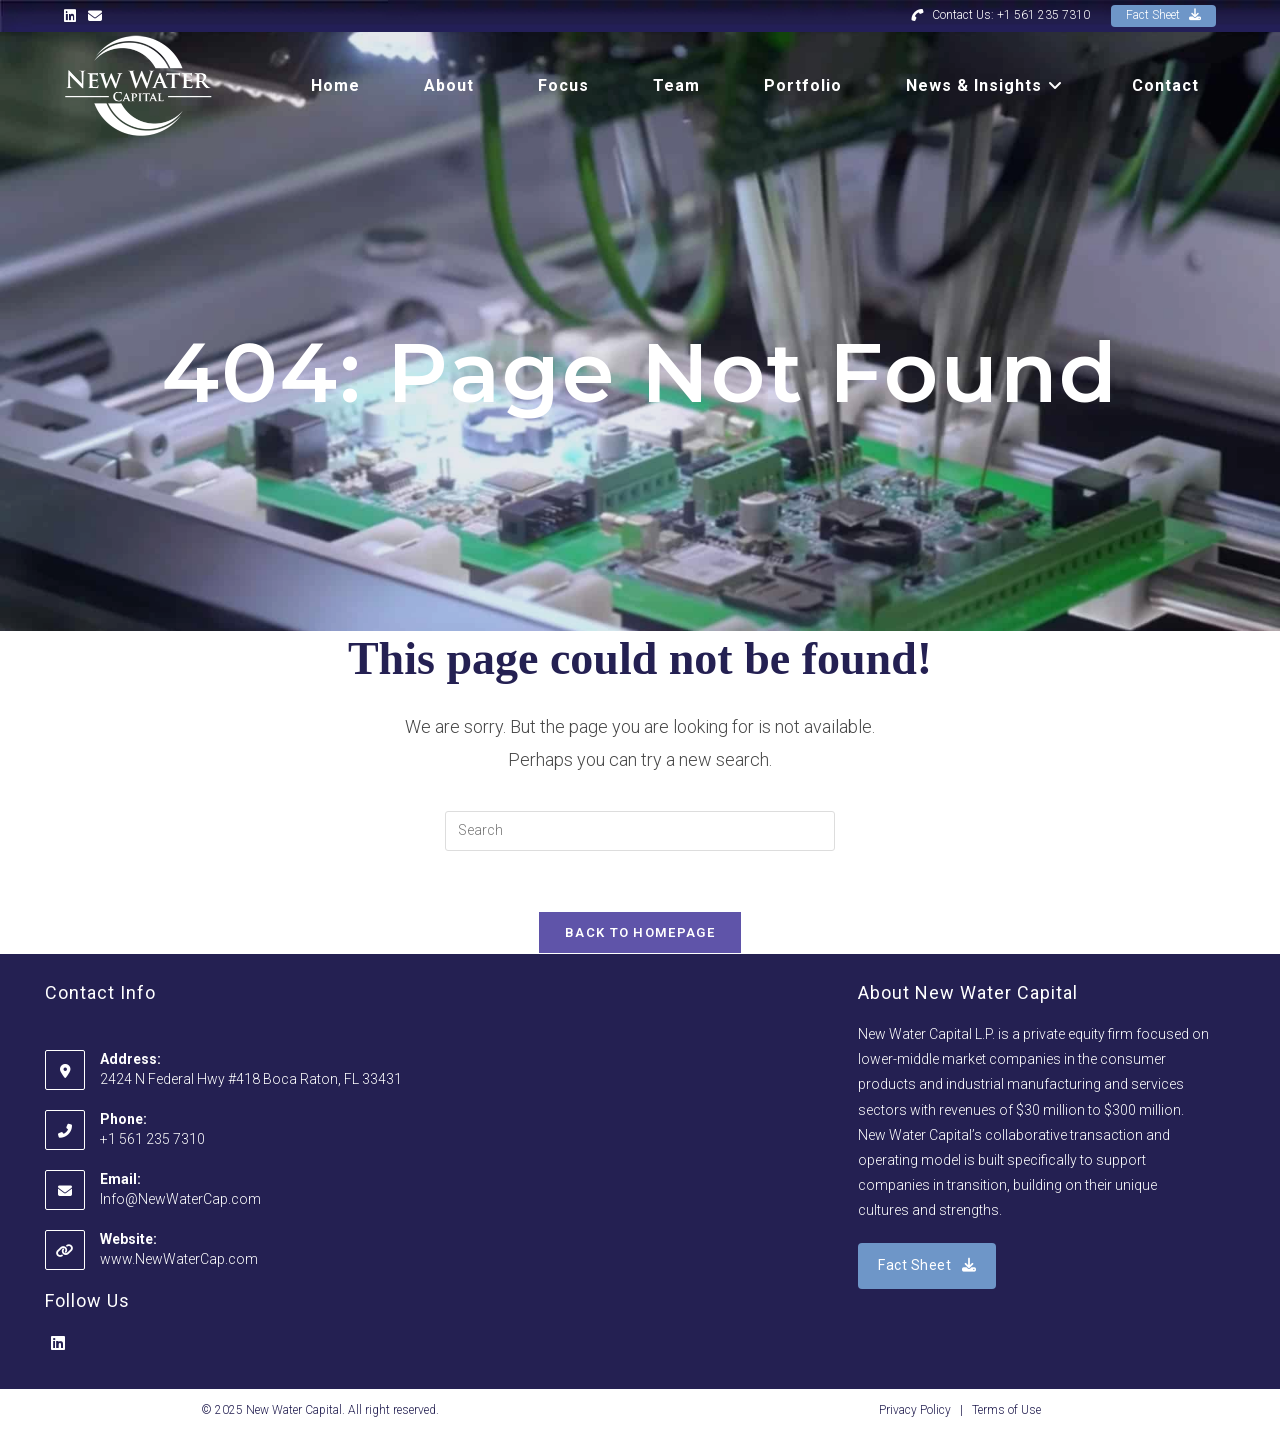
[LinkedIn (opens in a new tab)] (73, 16)
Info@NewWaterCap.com (180, 1199)
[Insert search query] (640, 831)
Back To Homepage (640, 932)
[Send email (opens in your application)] (95, 16)
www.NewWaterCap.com (179, 1259)
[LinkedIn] (58, 1344)
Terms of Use (1006, 1410)
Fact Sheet (1163, 15)
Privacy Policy (915, 1410)
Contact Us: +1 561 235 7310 (1000, 15)
